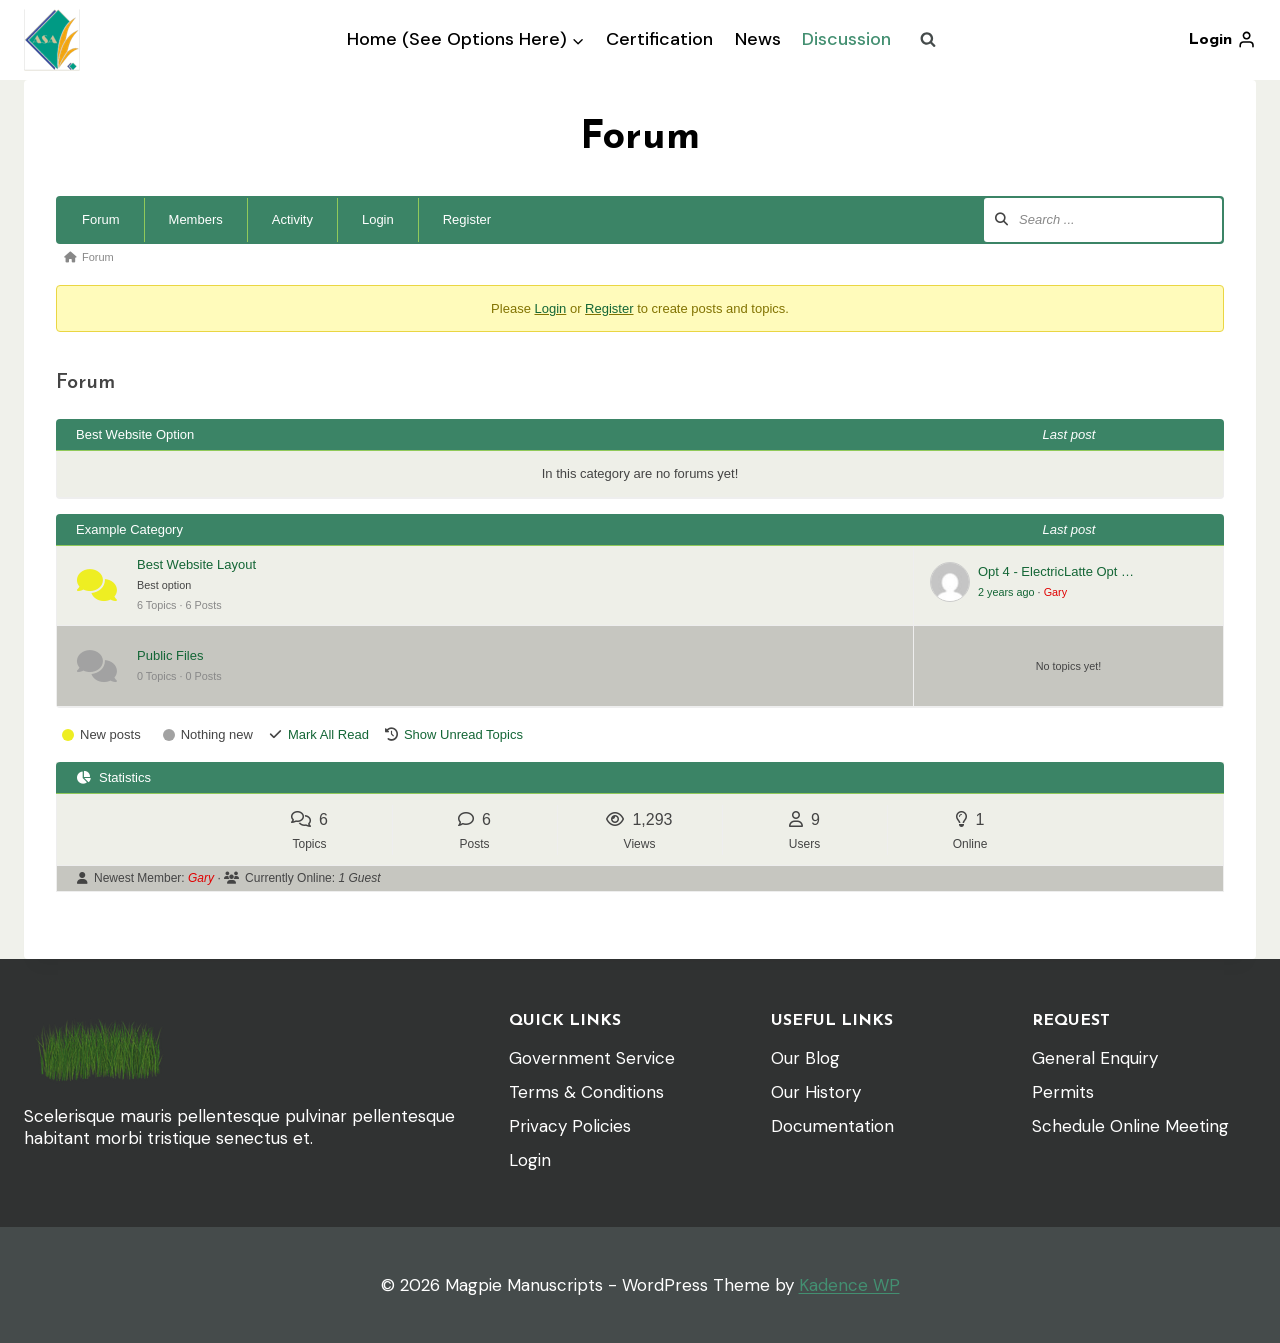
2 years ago (1006, 592)
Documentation (832, 1126)
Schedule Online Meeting (1130, 1126)
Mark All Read (328, 734)
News (758, 39)
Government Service (592, 1058)
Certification (659, 39)
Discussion (846, 39)
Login (378, 219)
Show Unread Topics (463, 734)
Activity (292, 219)
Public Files (170, 655)
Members (196, 219)
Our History (816, 1092)
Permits (1063, 1092)
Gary (1055, 592)
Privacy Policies (570, 1126)
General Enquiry (1095, 1058)
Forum (101, 219)
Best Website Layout (196, 564)
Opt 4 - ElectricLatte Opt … (1056, 571)
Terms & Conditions (586, 1092)
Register (467, 219)
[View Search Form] (928, 40)
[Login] (1222, 40)
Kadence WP (849, 1285)
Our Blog (805, 1058)
